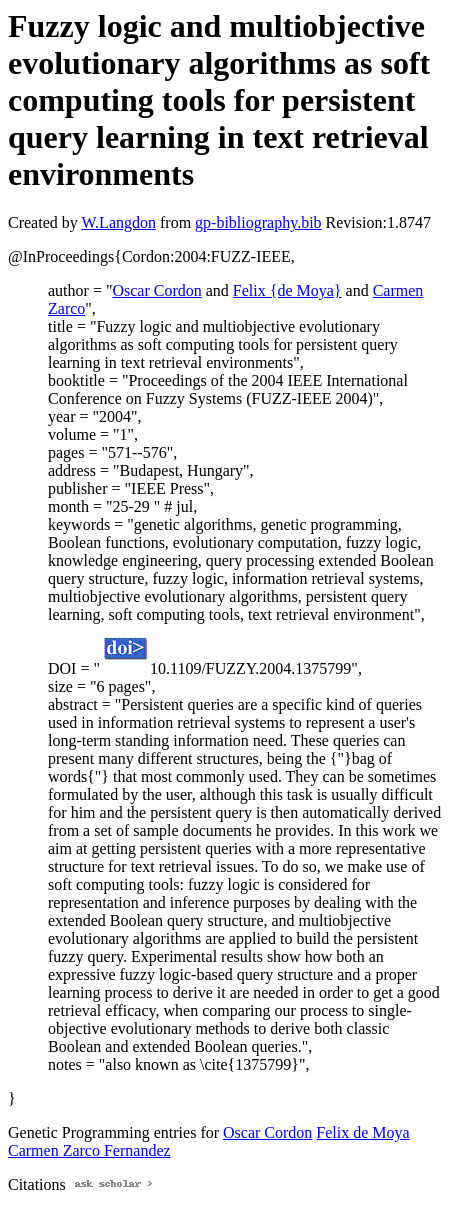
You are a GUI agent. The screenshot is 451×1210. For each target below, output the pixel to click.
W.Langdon (118, 222)
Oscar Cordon (156, 290)
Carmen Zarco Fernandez (89, 1150)
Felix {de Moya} (287, 290)
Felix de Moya (362, 1132)
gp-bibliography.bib (258, 222)
